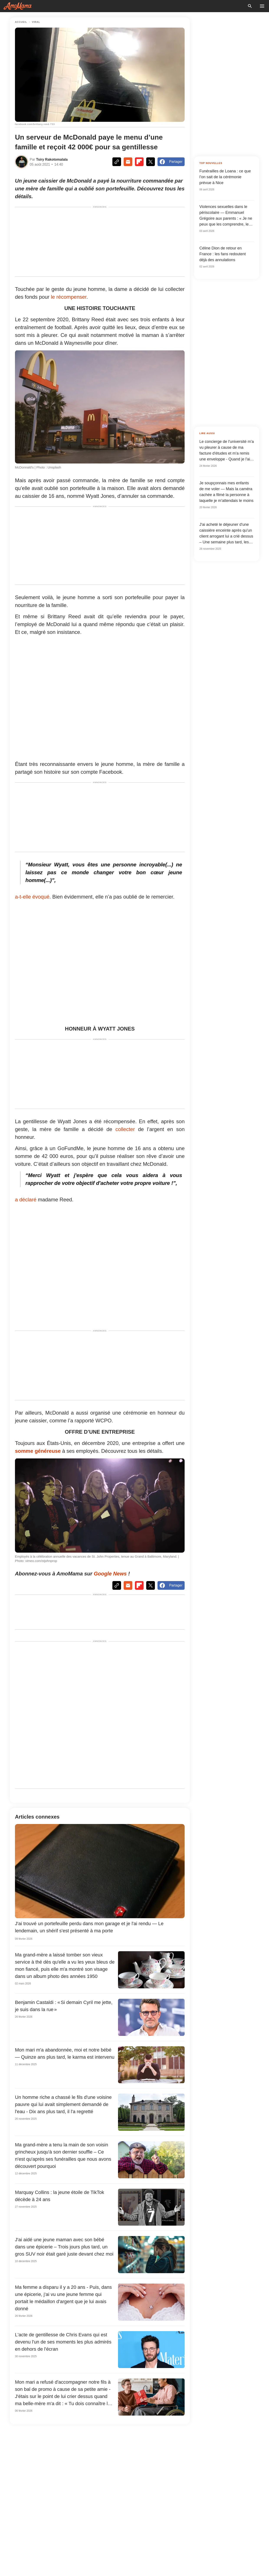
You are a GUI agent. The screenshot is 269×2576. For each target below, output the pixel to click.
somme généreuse (38, 1451)
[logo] (17, 6)
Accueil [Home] (21, 22)
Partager (171, 161)
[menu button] (262, 6)
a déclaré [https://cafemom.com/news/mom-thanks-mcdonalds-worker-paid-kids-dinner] (25, 1199)
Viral (36, 22)
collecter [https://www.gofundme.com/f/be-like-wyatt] (125, 1129)
